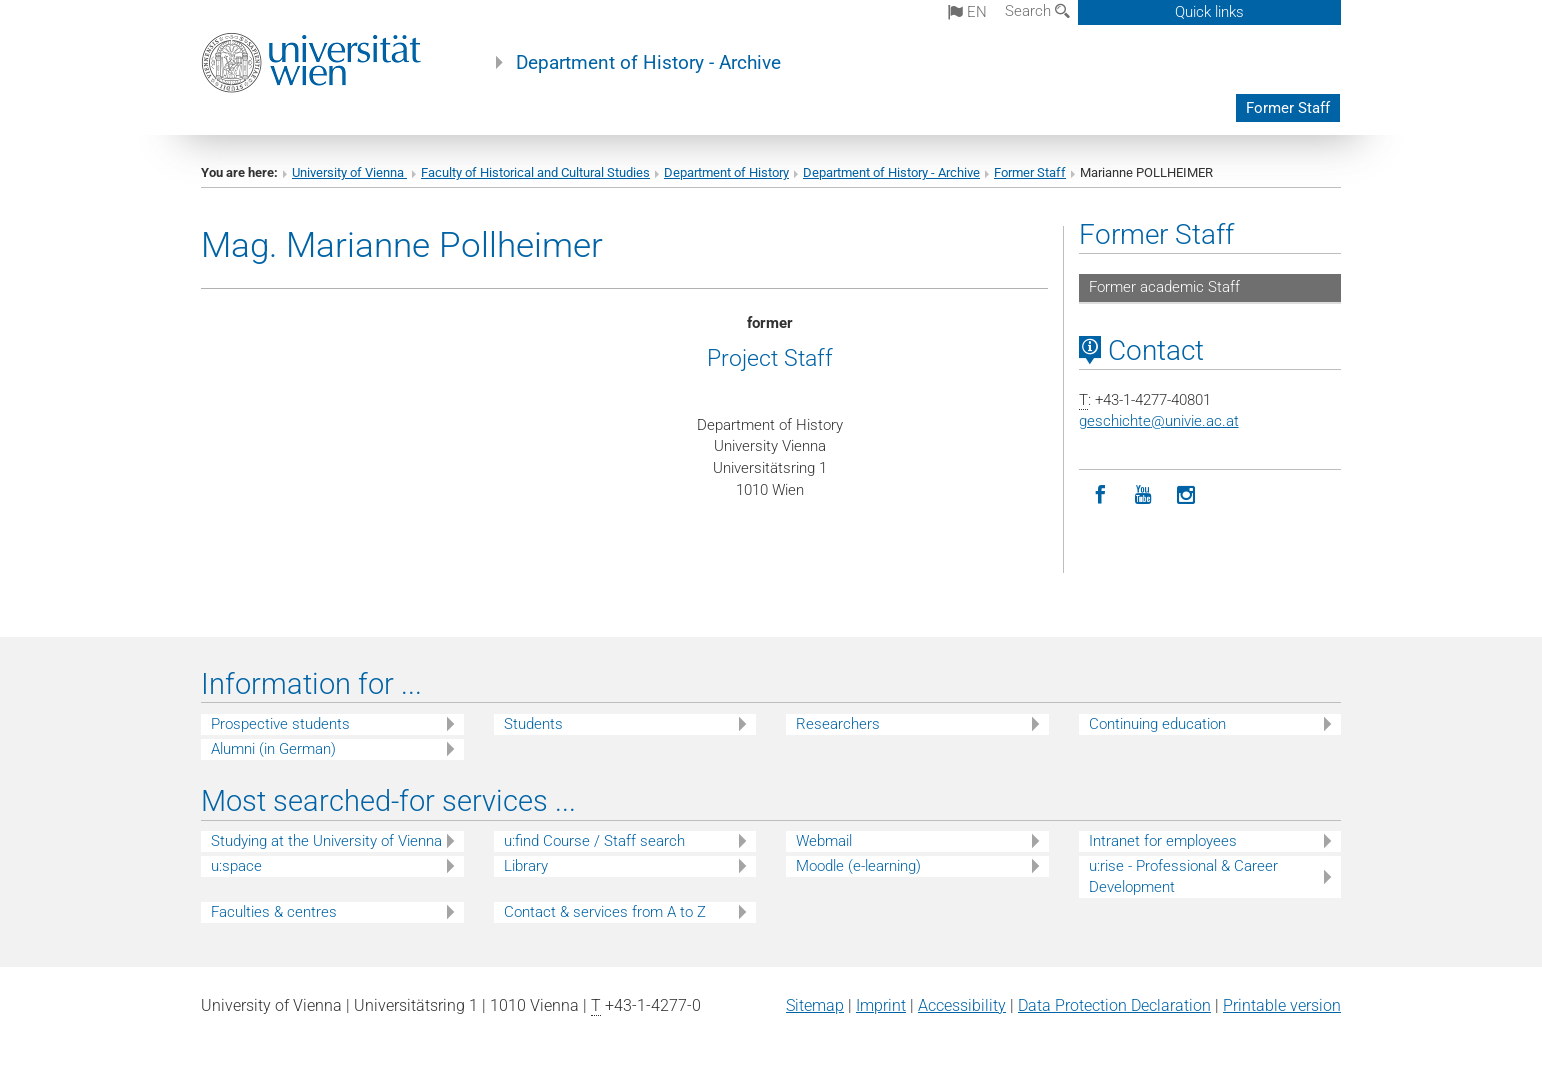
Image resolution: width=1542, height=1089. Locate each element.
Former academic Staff (1164, 287)
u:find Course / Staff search (594, 841)
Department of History (726, 172)
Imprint (881, 1005)
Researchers (838, 724)
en (967, 12)
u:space (236, 866)
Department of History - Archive (648, 63)
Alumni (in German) (273, 749)
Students (533, 724)
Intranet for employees (1163, 841)
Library (526, 866)
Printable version (1282, 1005)
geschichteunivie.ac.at (1159, 421)
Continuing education (1157, 724)
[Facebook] (1100, 495)
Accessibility (962, 1005)
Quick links (1209, 12)
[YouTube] (1143, 495)
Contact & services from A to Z (605, 912)
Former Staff (1288, 108)
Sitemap (815, 1005)
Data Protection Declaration (1114, 1005)
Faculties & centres (274, 912)
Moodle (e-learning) (858, 866)
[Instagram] (1186, 495)
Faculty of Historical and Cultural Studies (535, 172)
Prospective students (280, 724)
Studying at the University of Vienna (326, 841)
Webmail (824, 841)
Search (1037, 11)
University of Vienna (349, 172)
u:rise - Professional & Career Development (1183, 876)
